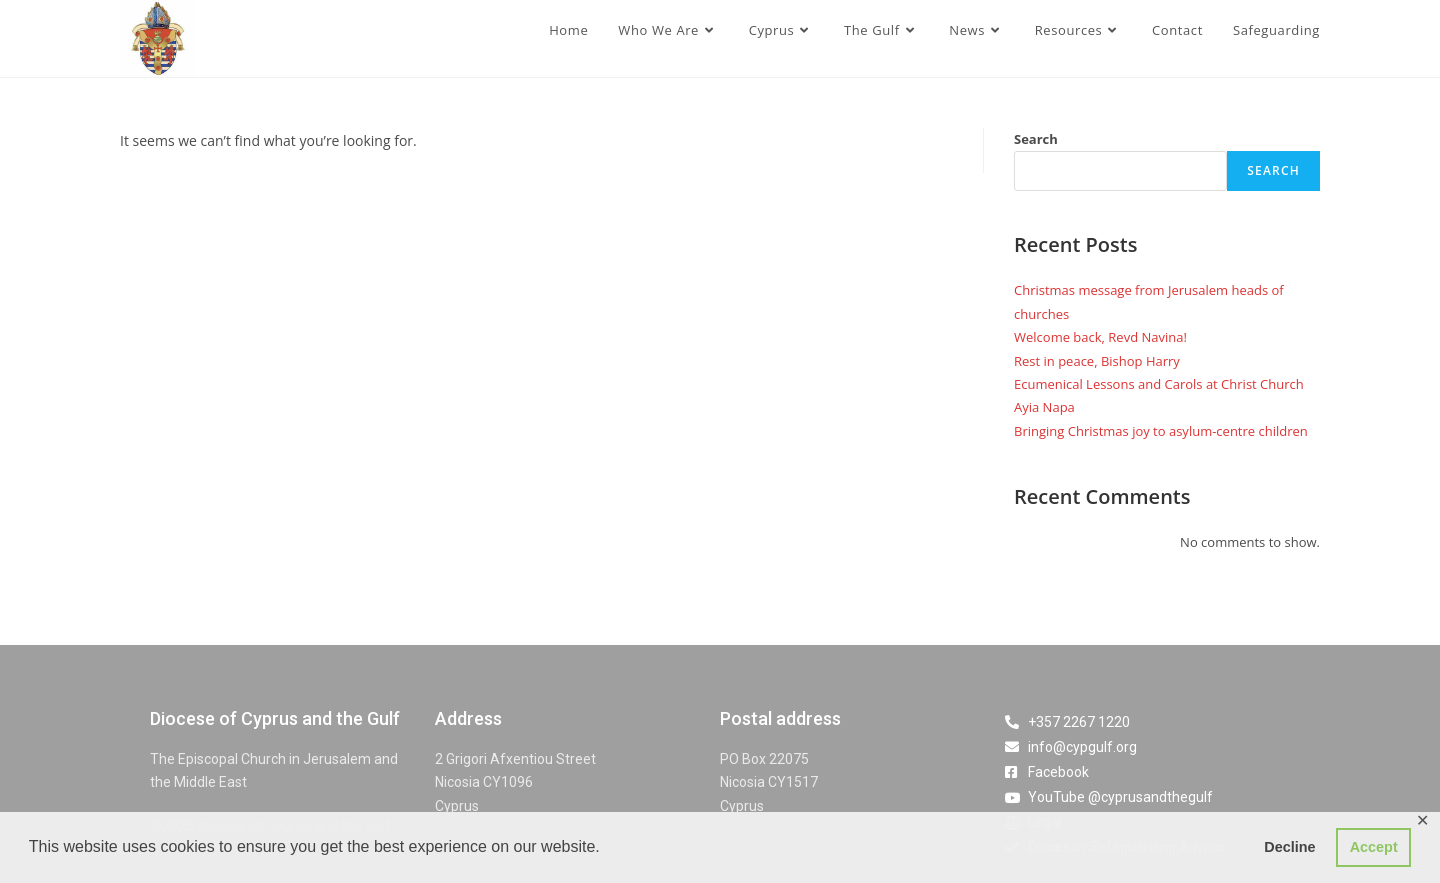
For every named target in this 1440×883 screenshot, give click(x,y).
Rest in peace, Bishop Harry (1097, 361)
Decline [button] (1289, 847)
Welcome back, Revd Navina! (1100, 337)
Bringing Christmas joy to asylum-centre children (1161, 431)
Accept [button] (1374, 847)
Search (1036, 139)
